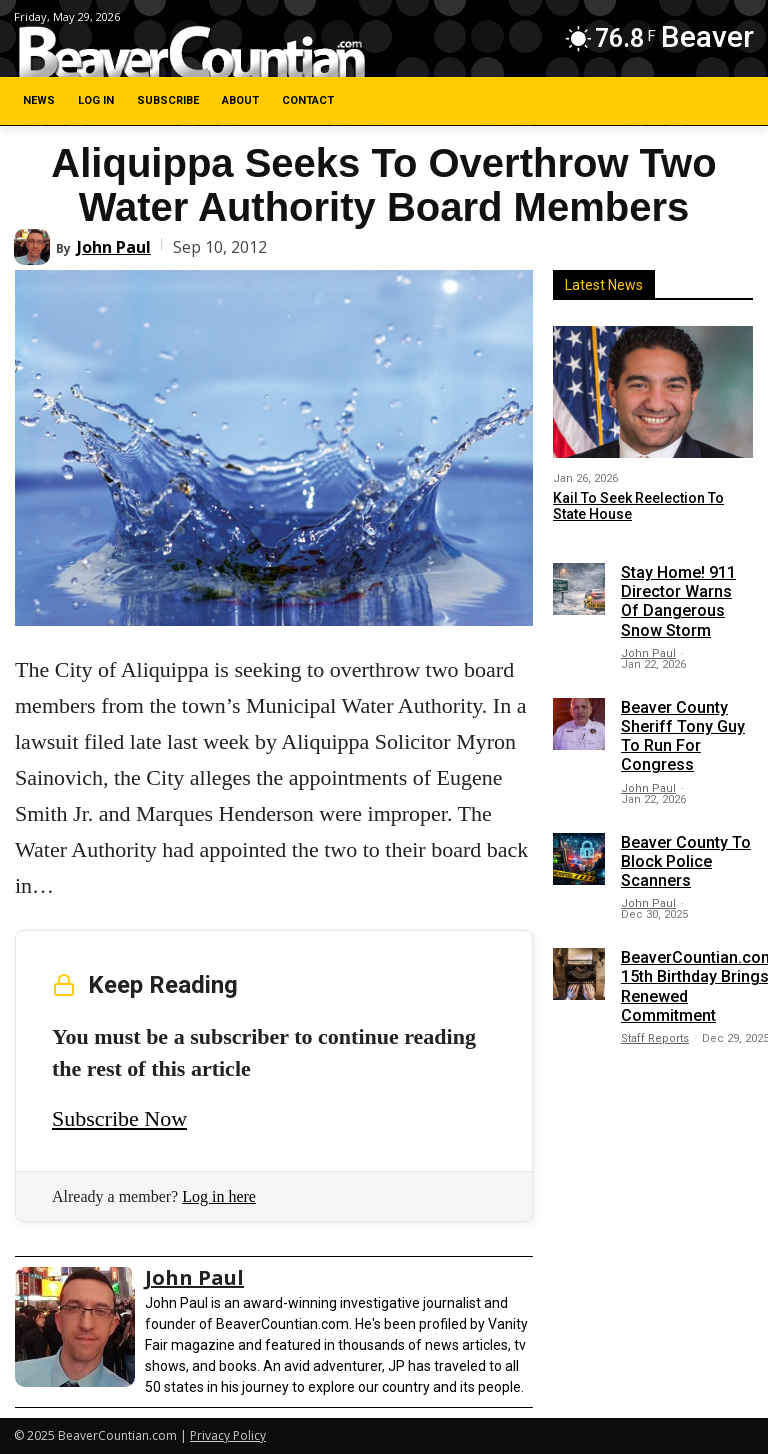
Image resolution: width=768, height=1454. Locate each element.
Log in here (219, 1196)
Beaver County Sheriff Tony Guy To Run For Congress (683, 736)
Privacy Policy (228, 1435)
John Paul (114, 247)
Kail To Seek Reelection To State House (638, 506)
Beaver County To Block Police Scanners (686, 861)
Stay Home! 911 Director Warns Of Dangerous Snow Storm (678, 601)
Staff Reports (655, 1038)
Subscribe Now (119, 1118)
